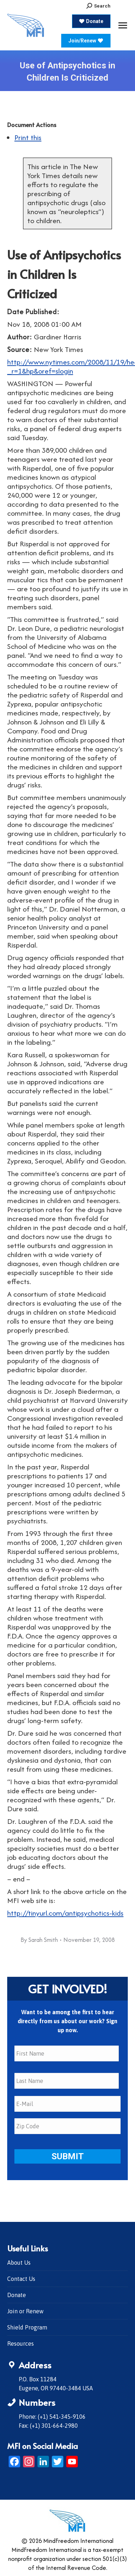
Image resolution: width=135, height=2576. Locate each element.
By (39, 1939)
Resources (20, 2343)
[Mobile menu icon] (123, 25)
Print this (27, 137)
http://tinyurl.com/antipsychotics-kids (65, 1913)
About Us (19, 2262)
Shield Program (27, 2327)
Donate (16, 2295)
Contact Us (21, 2279)
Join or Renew (25, 2311)
